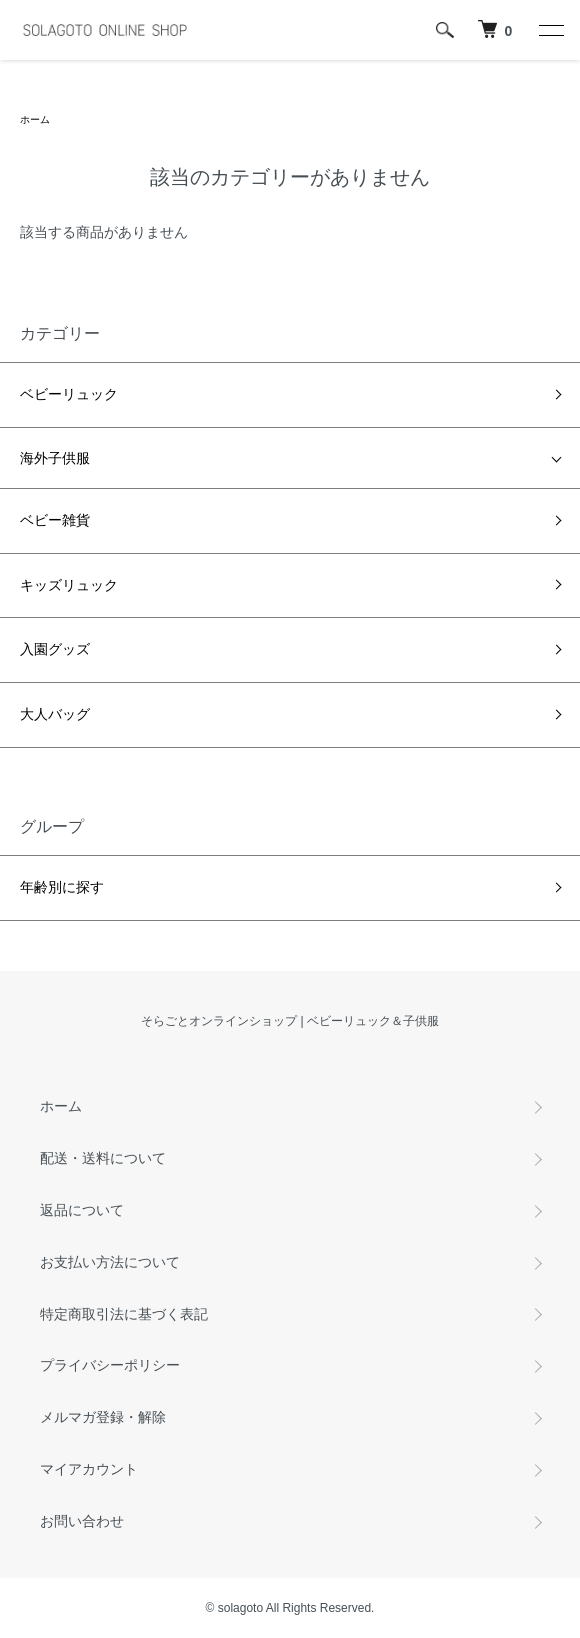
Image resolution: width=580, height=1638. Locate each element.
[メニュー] (550, 30)
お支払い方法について (110, 1262)
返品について (82, 1210)
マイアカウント (89, 1469)
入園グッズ (55, 649)
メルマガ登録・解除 (103, 1417)
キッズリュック (69, 585)
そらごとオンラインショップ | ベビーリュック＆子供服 (290, 1021)
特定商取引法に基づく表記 (124, 1314)
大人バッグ (55, 714)
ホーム (35, 119)
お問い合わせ (82, 1521)
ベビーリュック (69, 394)
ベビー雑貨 (55, 520)
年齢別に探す (62, 887)
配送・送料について (103, 1158)
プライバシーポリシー (110, 1365)
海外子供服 (55, 458)
